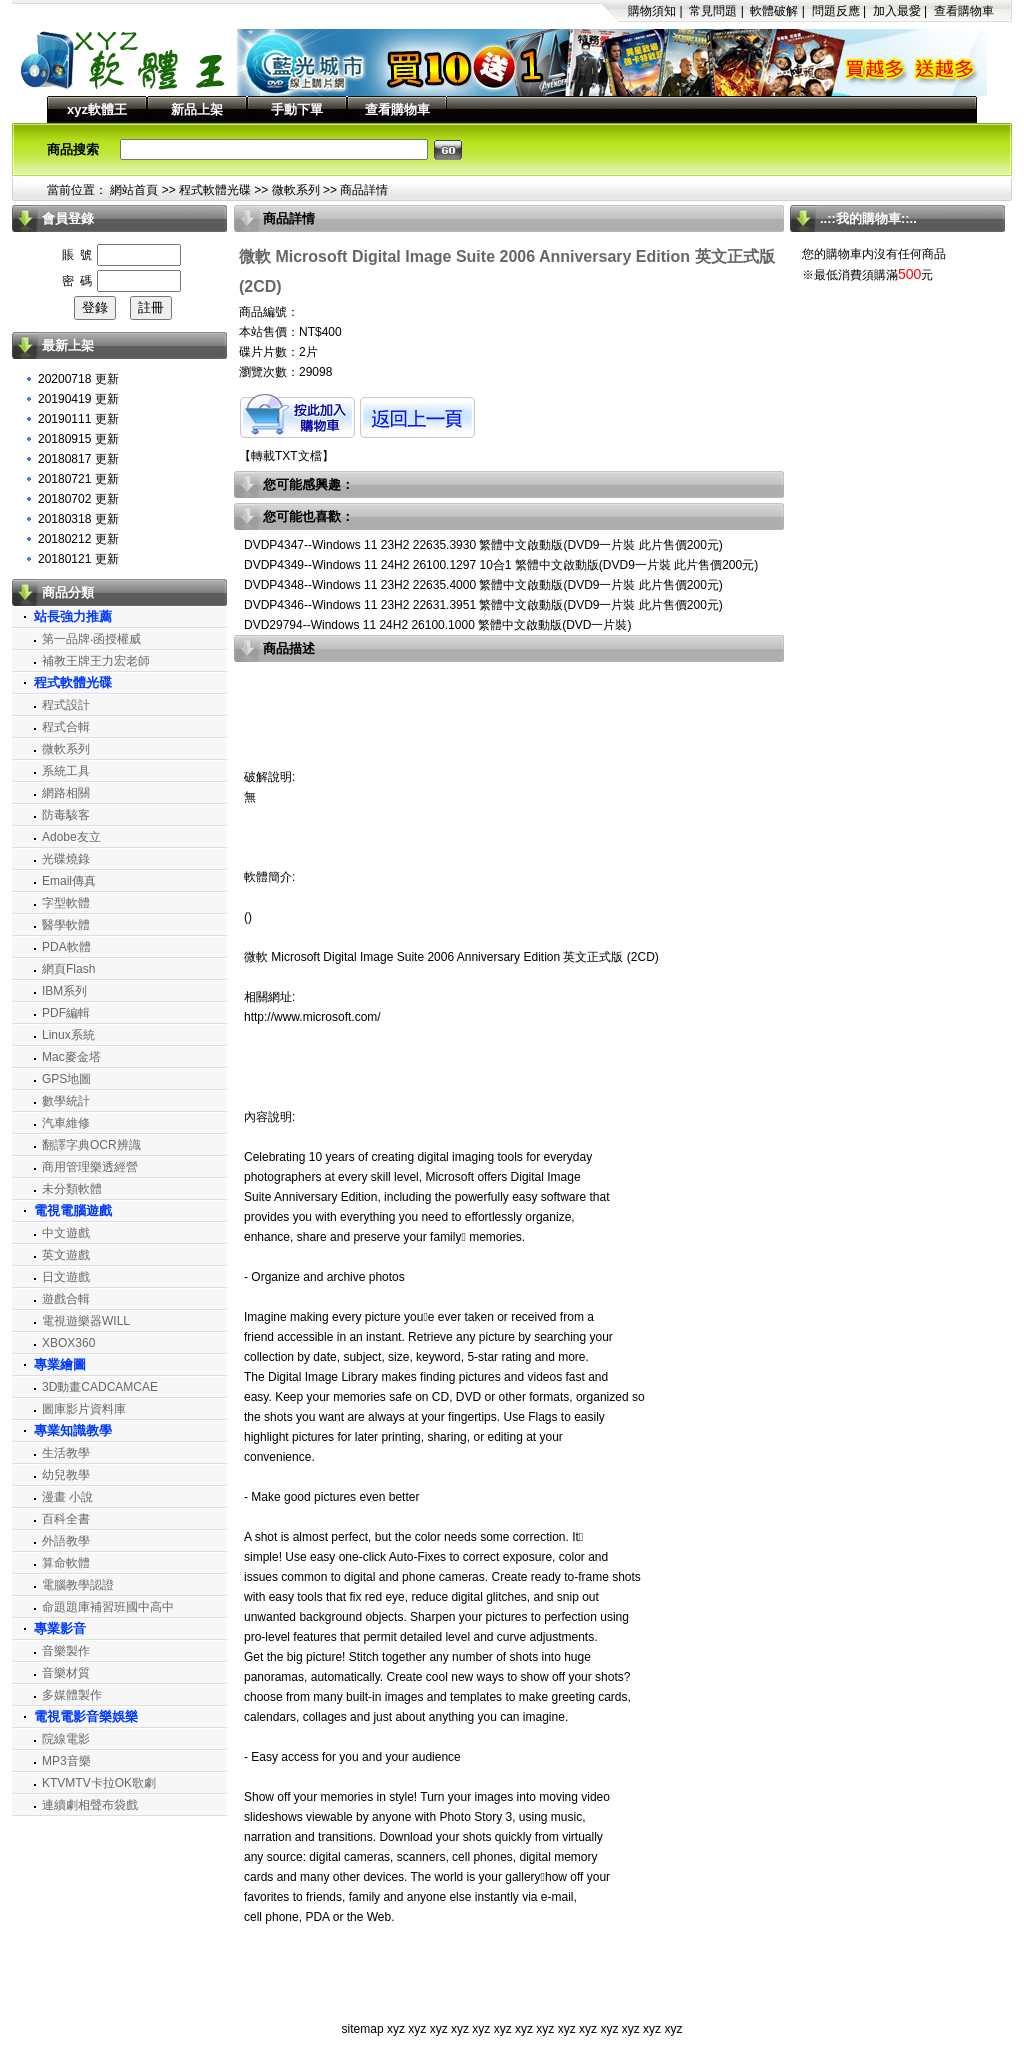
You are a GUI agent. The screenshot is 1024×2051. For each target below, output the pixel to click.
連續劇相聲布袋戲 (90, 1805)
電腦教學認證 (78, 1585)
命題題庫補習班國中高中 (108, 1607)
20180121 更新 (78, 559)
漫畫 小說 (67, 1497)
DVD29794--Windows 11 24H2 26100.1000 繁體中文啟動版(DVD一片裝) (437, 625)
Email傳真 (69, 881)
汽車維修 (66, 1123)
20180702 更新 (78, 499)
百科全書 (66, 1519)
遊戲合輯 (66, 1299)
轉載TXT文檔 (286, 456)
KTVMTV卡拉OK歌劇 (99, 1783)
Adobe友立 (71, 837)
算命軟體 (66, 1563)
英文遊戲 (66, 1255)
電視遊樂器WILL (86, 1321)
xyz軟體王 (97, 109)
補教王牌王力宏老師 (96, 661)
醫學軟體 (66, 925)
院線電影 (66, 1739)
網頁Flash (68, 969)
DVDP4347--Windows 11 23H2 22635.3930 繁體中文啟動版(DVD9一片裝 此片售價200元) (483, 545)
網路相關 (66, 793)
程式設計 (66, 705)
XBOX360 (68, 1343)
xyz (396, 2029)
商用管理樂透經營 (90, 1167)
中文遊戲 (66, 1233)
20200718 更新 (78, 379)
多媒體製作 (72, 1695)
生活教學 (66, 1453)
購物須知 (652, 11)
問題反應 (836, 11)
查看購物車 (964, 11)
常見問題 (713, 11)
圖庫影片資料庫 (84, 1409)
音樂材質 (66, 1673)
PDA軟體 (66, 947)
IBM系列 (64, 991)
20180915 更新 (78, 439)
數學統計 (66, 1101)
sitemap (363, 2029)
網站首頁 (134, 190)
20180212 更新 (78, 539)
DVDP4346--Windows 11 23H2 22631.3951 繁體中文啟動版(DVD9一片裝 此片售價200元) (483, 605)
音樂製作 (66, 1651)
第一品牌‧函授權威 (91, 639)
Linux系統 (68, 1035)
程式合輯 (66, 727)
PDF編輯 (66, 1013)
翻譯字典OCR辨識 (91, 1145)
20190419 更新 (78, 399)
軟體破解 (774, 11)
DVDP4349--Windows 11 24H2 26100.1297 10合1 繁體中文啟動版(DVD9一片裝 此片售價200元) (501, 565)
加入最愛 (897, 11)
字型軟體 (66, 903)
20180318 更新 (78, 519)
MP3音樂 (66, 1761)
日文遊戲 (66, 1277)
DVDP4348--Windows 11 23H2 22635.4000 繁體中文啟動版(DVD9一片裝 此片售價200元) (483, 585)
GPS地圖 (66, 1079)
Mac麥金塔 (71, 1057)
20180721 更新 (78, 479)
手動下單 (297, 109)
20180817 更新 (78, 459)
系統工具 (66, 771)
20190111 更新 (78, 419)
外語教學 (66, 1541)
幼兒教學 (66, 1475)
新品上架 (197, 109)
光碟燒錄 (66, 859)
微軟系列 (296, 190)
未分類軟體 (72, 1189)
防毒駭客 (66, 815)
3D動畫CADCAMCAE (100, 1387)
